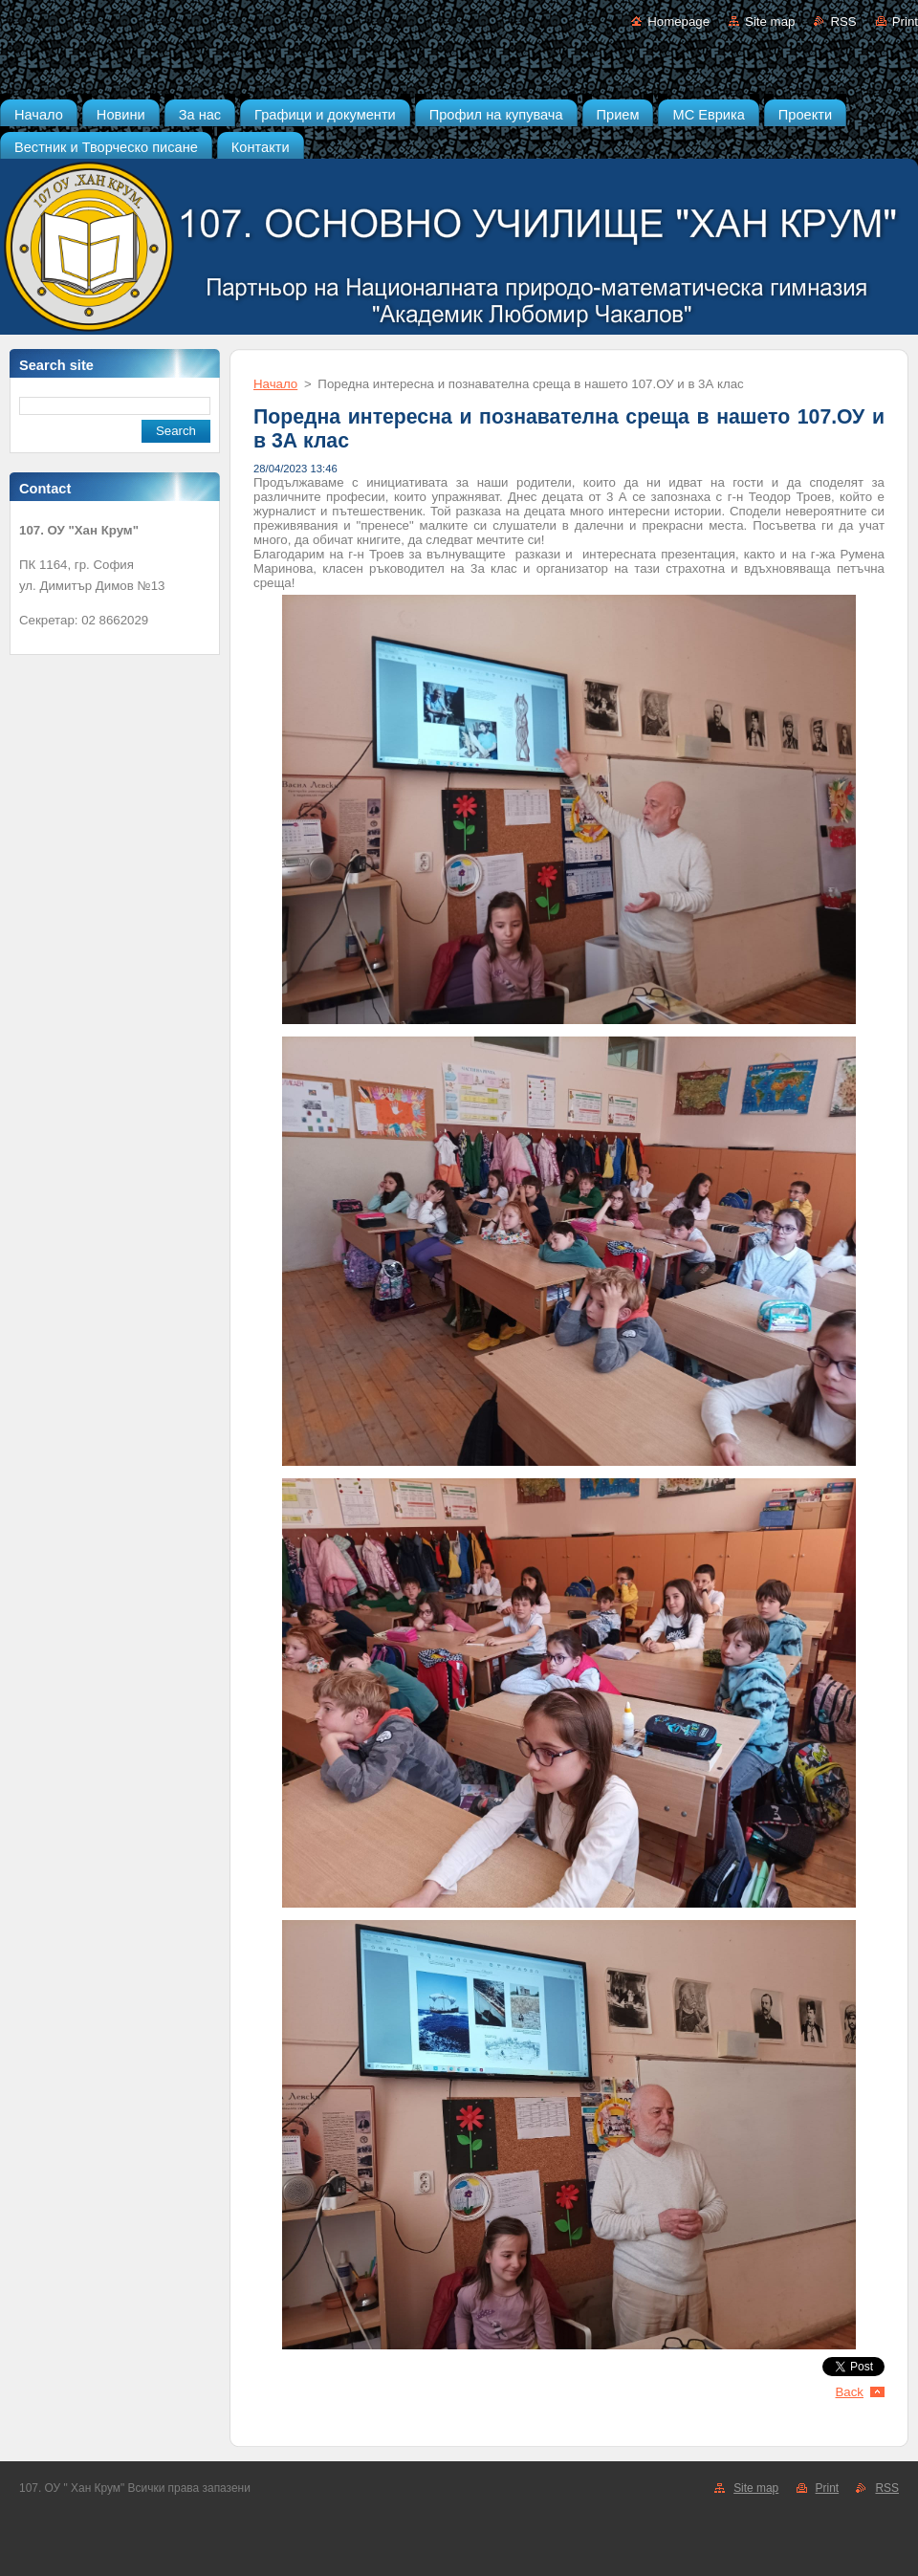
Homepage (678, 21)
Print (905, 21)
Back (850, 2392)
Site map (770, 21)
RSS (843, 21)
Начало (275, 384)
